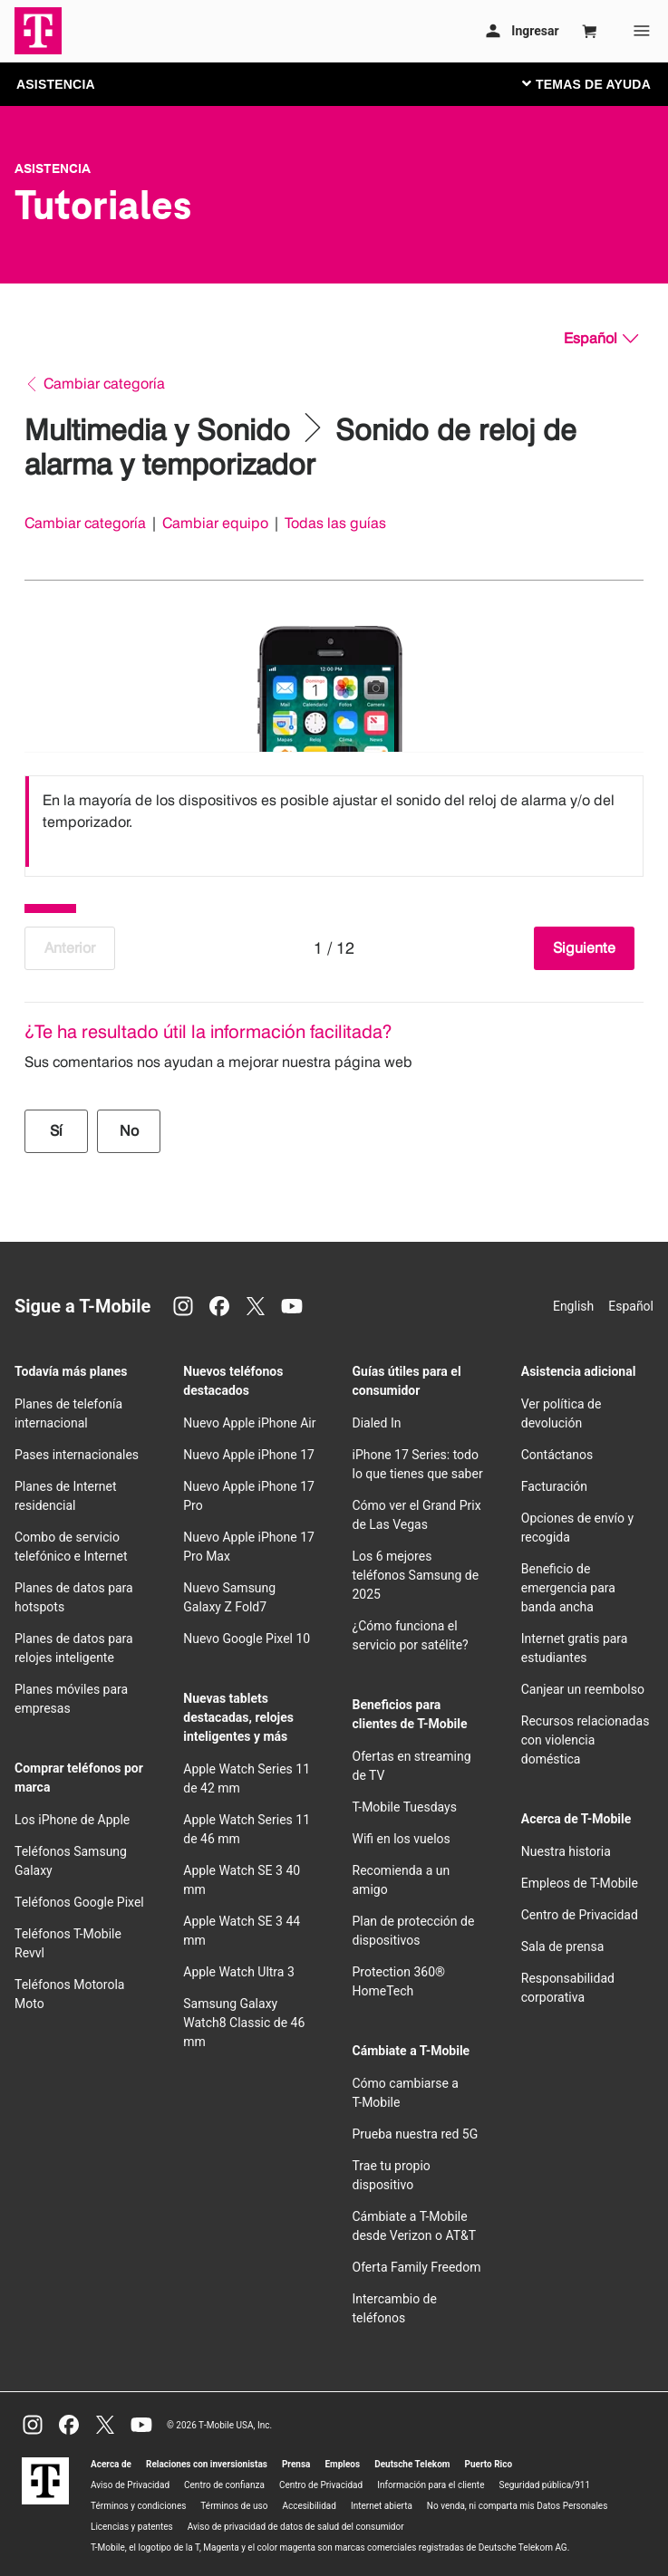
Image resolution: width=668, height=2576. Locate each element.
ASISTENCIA (55, 84)
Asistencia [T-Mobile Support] (53, 168)
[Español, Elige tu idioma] (601, 339)
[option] (334, 821)
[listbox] (334, 821)
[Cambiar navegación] (600, 83)
